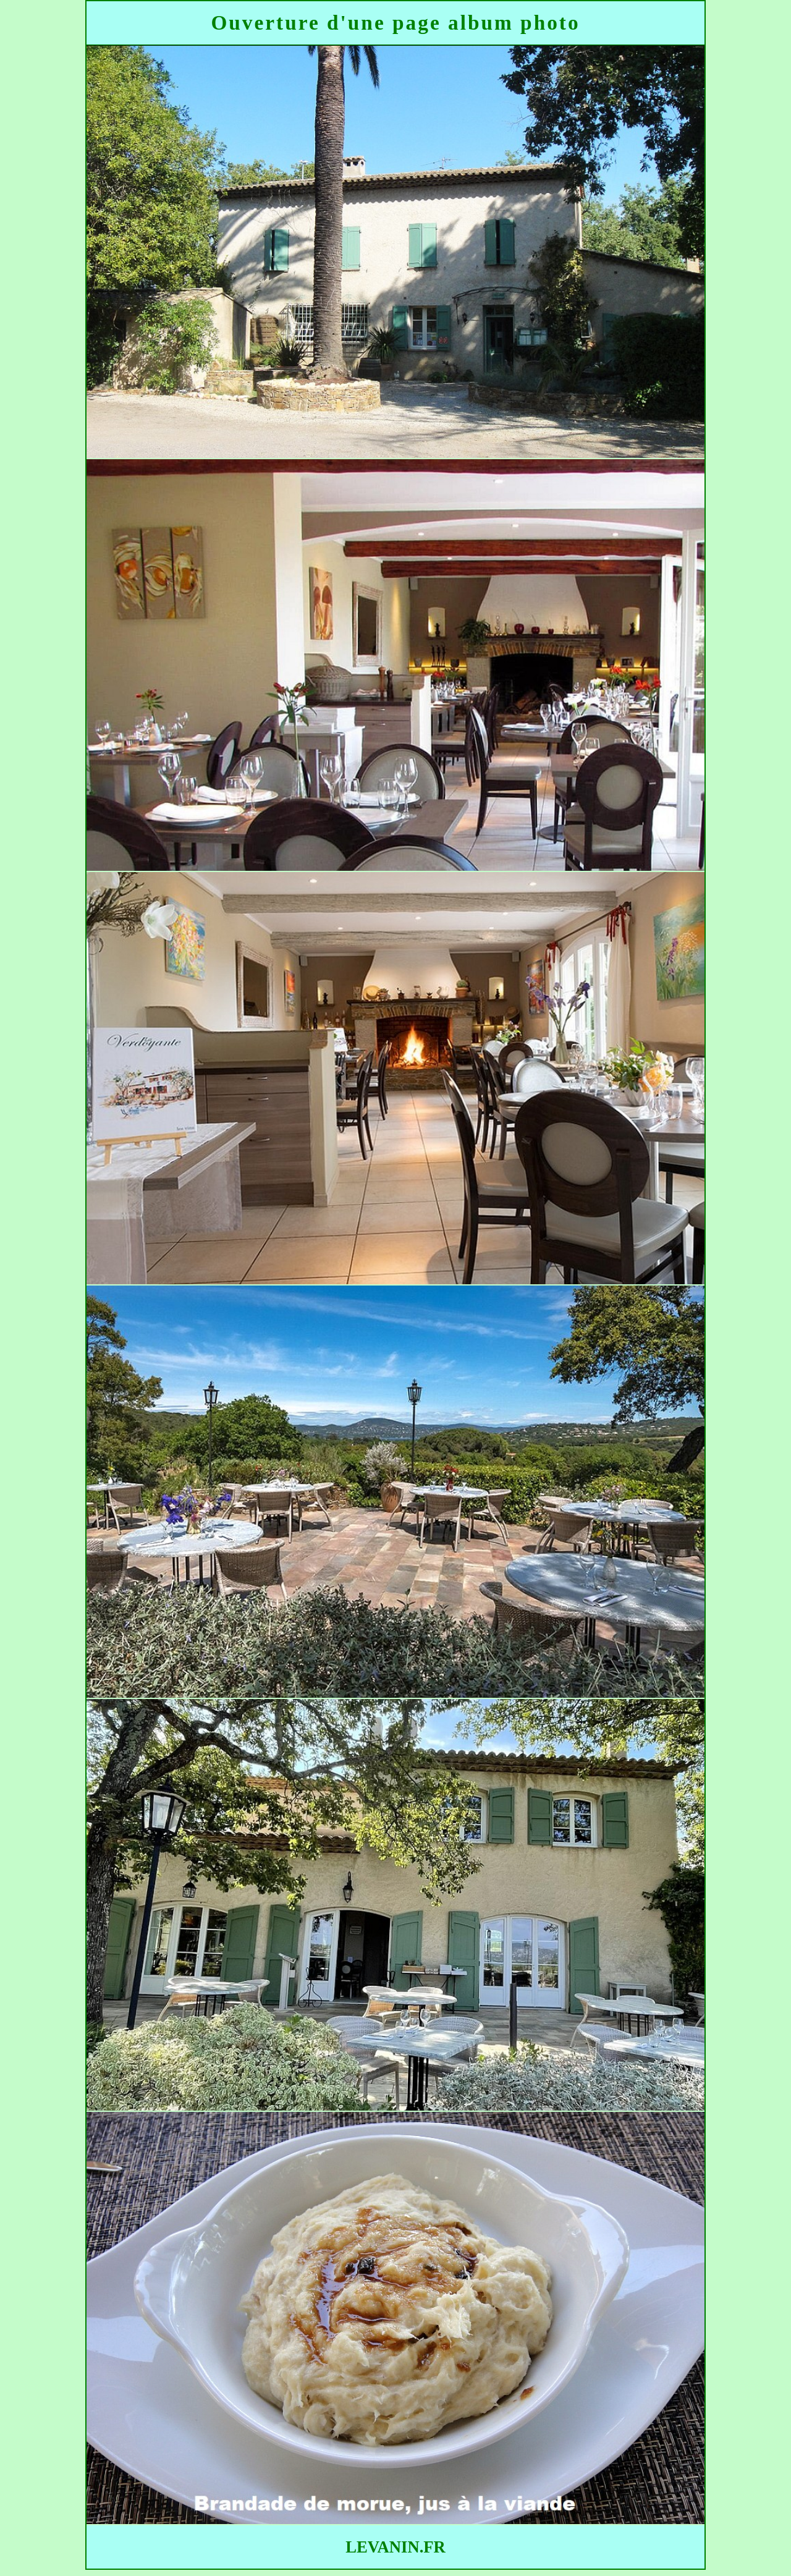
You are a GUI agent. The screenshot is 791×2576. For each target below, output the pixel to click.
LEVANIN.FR (395, 2547)
